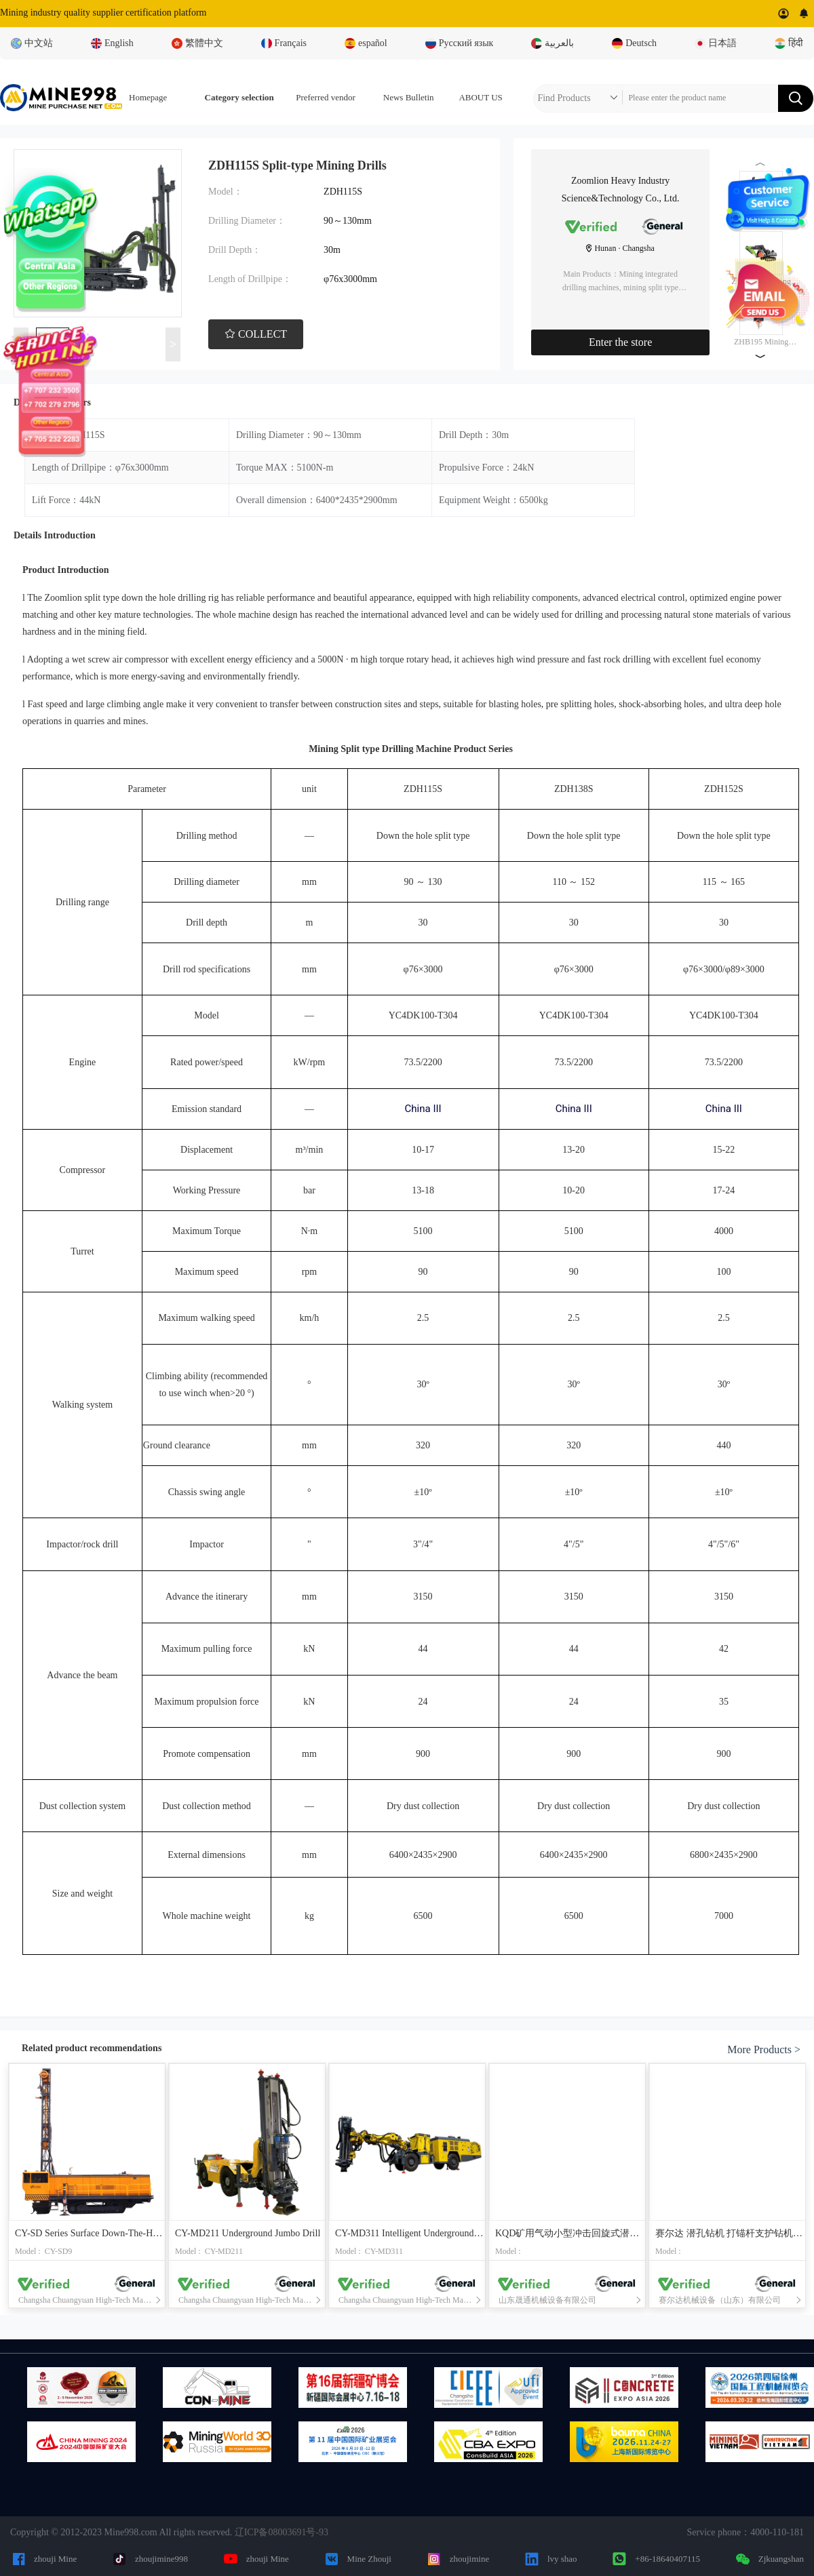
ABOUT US (480, 97)
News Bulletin (408, 97)
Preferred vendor (325, 97)
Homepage (148, 97)
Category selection (239, 97)
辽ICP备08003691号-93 (281, 2532)
